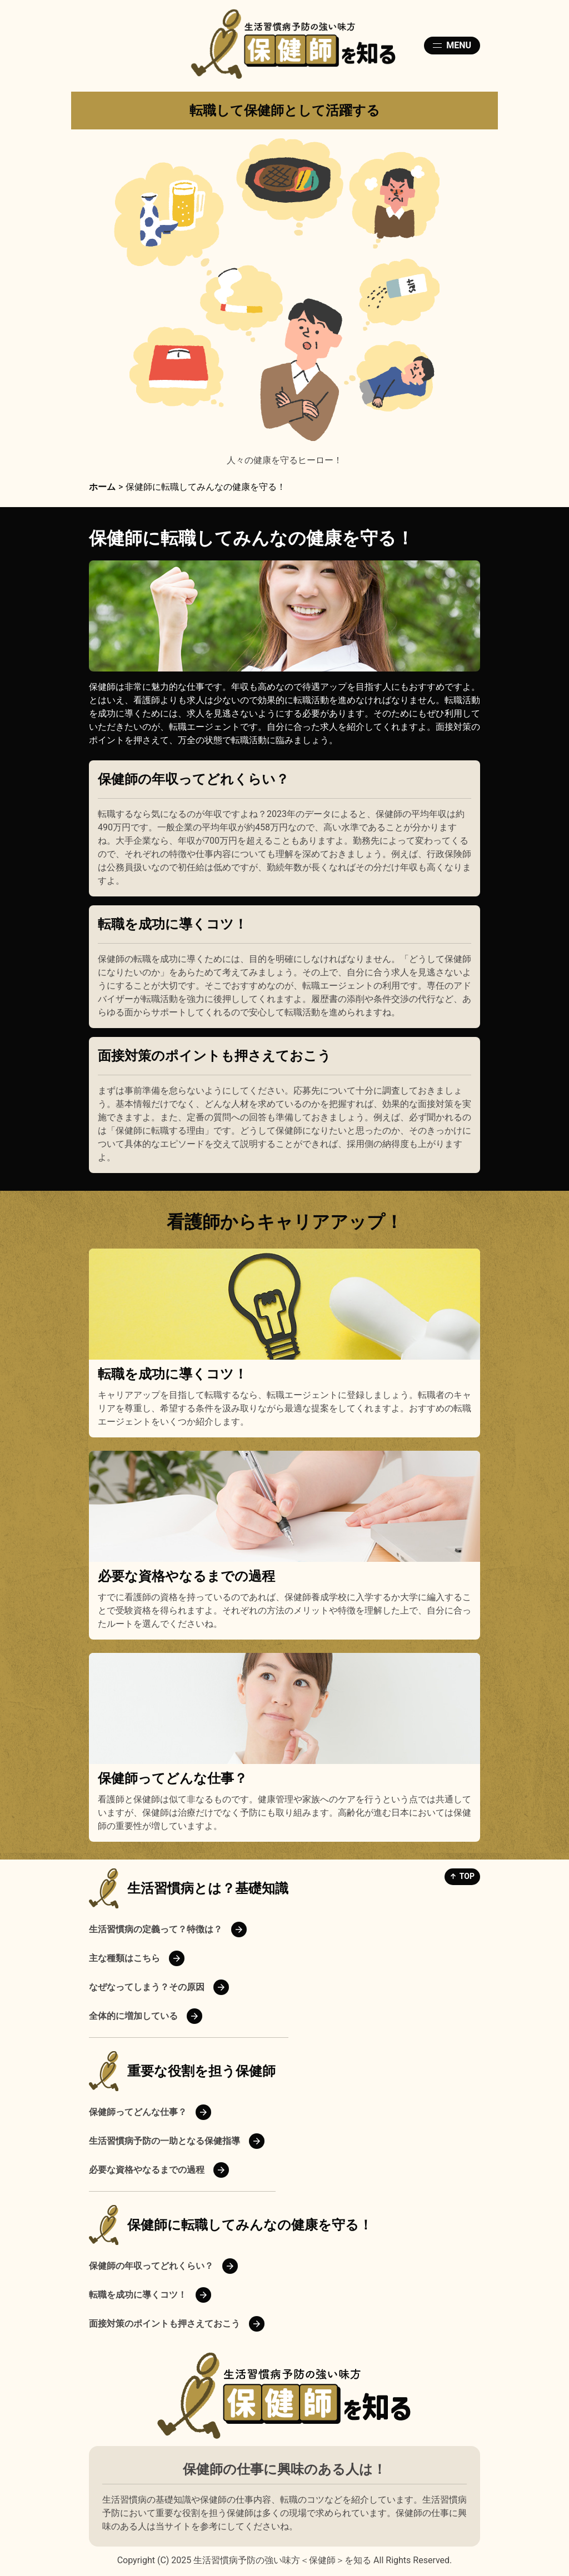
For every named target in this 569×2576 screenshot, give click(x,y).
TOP (467, 1876)
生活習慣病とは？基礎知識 (207, 1888)
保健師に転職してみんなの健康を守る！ (249, 2225)
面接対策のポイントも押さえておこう (214, 1056)
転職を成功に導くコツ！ (172, 924)
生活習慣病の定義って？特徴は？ (155, 1929)
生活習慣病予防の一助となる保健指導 (164, 2141)
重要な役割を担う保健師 (201, 2071)
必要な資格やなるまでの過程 (186, 1576)
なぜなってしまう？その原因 (146, 1987)
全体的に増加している (133, 2016)
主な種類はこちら (124, 1958)
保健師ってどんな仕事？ (172, 1778)
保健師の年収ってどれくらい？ (193, 779)
